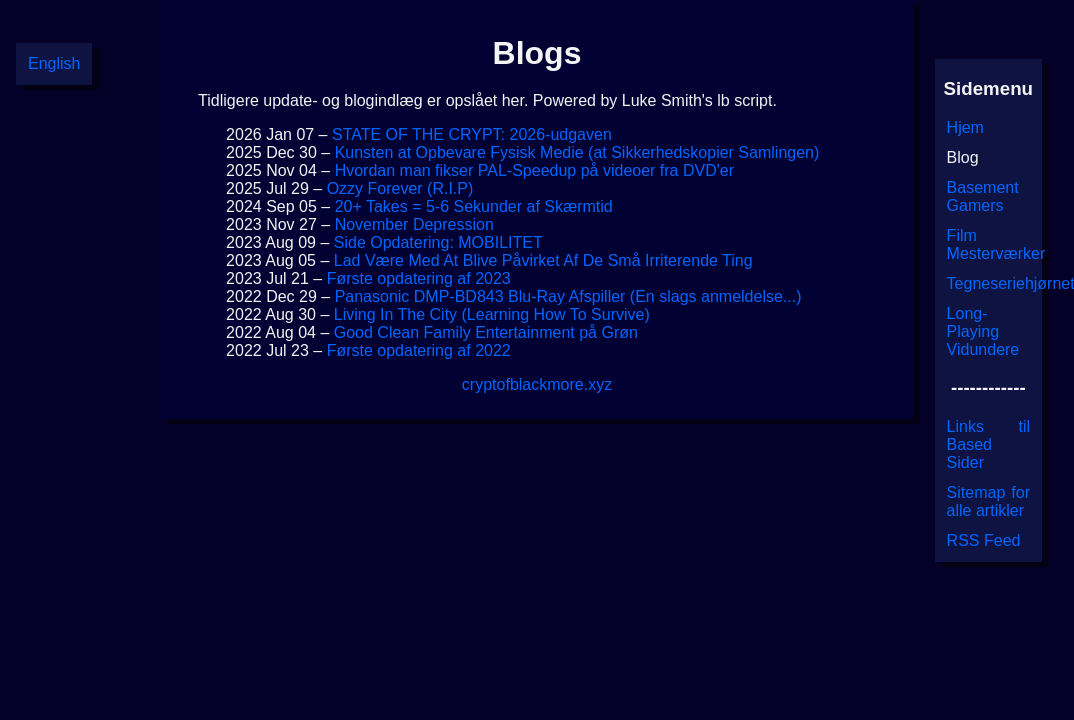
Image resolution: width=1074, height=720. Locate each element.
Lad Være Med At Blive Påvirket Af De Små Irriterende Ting (543, 260)
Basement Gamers (983, 196)
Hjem (965, 127)
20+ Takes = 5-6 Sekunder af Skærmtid (474, 206)
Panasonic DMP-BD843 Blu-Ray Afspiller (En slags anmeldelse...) (568, 296)
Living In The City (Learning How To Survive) (492, 314)
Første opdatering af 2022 (419, 350)
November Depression (414, 224)
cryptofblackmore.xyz (537, 384)
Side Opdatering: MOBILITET (438, 242)
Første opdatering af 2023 (419, 278)
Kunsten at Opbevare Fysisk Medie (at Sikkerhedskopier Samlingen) (577, 152)
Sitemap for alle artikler (988, 501)
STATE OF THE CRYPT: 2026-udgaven (472, 134)
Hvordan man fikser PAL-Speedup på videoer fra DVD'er (534, 170)
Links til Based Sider (988, 444)
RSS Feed (984, 540)
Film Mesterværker (996, 244)
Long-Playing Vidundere (983, 331)
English (54, 63)
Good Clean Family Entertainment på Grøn (486, 332)
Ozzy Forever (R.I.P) (400, 188)
